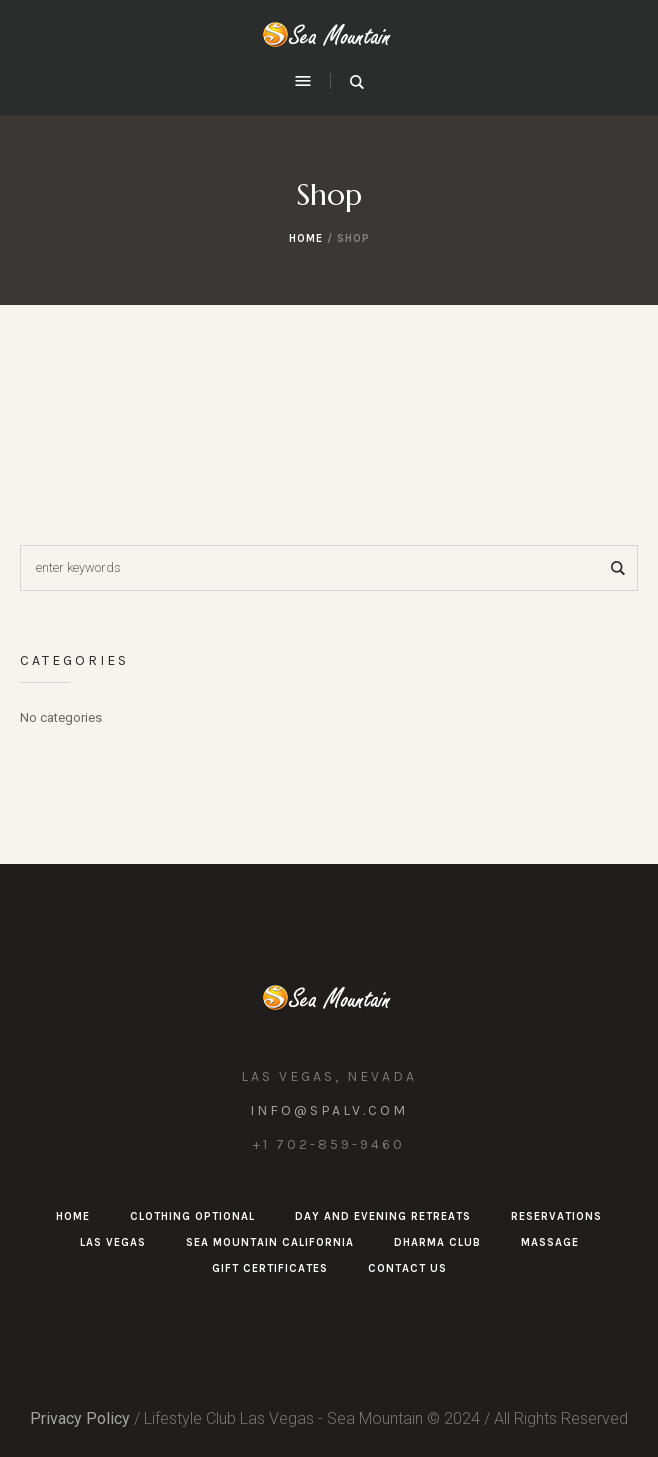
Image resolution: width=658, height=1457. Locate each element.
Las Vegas (113, 1242)
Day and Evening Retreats (383, 1216)
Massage (550, 1242)
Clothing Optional (192, 1216)
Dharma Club (437, 1242)
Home (306, 238)
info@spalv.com (329, 1110)
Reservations (556, 1216)
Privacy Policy (80, 1418)
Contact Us (407, 1268)
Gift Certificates (270, 1268)
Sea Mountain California (270, 1242)
